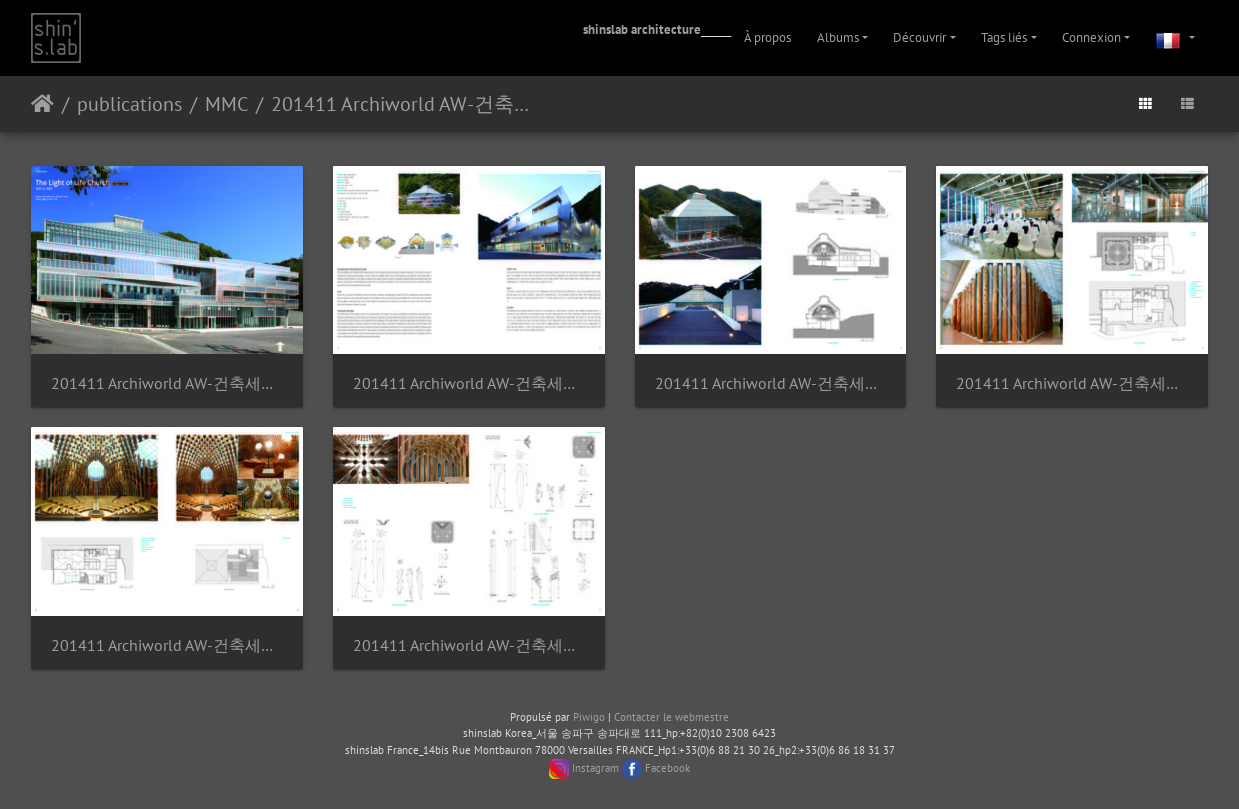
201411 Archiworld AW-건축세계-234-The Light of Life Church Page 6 (469, 645)
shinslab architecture (642, 29)
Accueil (42, 104)
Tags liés (1004, 37)
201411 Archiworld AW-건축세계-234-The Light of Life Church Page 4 (1072, 383)
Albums (838, 37)
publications (129, 104)
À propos (767, 37)
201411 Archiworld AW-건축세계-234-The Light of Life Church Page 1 (167, 383)
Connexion (1091, 37)
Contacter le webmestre (671, 717)
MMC (226, 104)
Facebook (667, 768)
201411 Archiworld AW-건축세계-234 (409, 104)
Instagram (595, 768)
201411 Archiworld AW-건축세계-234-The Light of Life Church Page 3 (771, 383)
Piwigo (589, 717)
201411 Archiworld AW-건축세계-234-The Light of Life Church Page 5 (167, 645)
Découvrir (919, 37)
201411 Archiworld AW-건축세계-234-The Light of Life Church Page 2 (469, 383)
